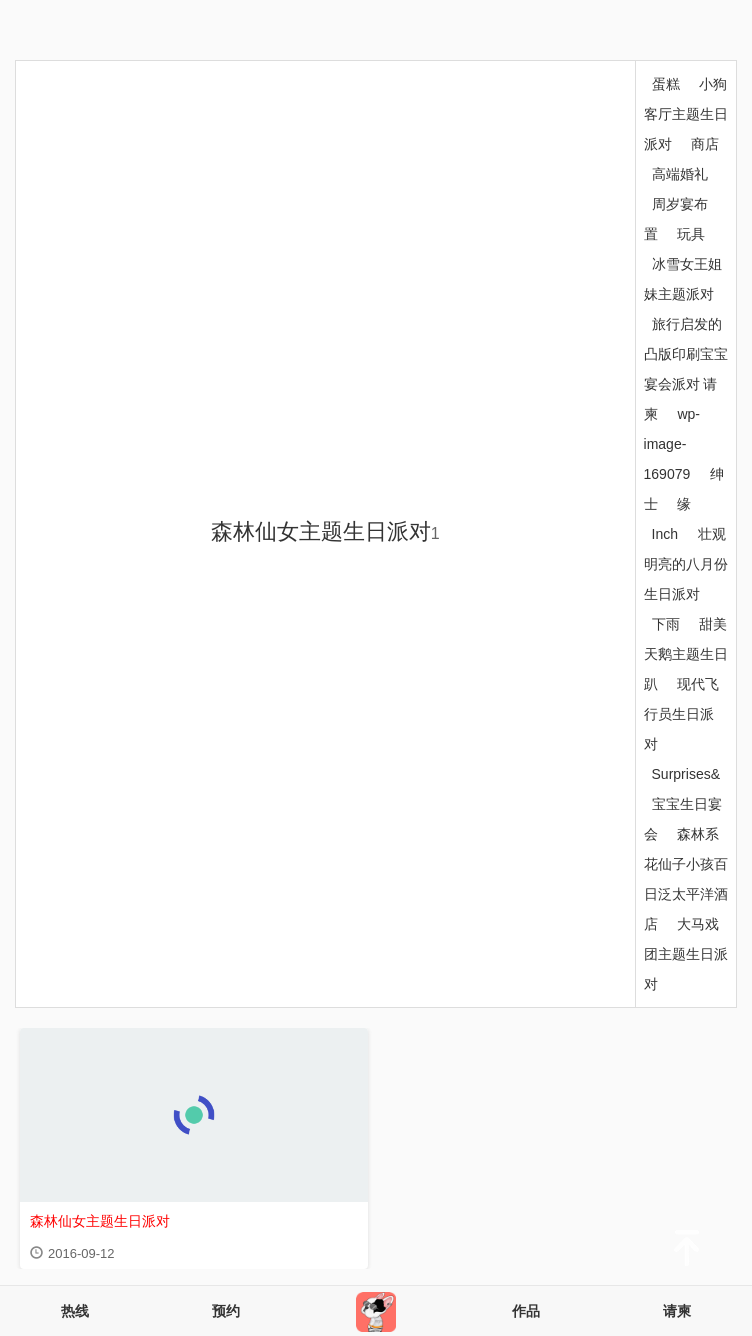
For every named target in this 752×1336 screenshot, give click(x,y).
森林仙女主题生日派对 (325, 531)
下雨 (666, 624)
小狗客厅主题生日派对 (686, 114)
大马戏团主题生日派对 (686, 954)
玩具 (691, 234)
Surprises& (686, 774)
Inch (665, 534)
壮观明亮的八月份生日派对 (686, 564)
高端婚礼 (680, 174)
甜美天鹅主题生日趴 (686, 654)
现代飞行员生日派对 (682, 714)
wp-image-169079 (672, 444)
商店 (705, 144)
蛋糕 (666, 84)
